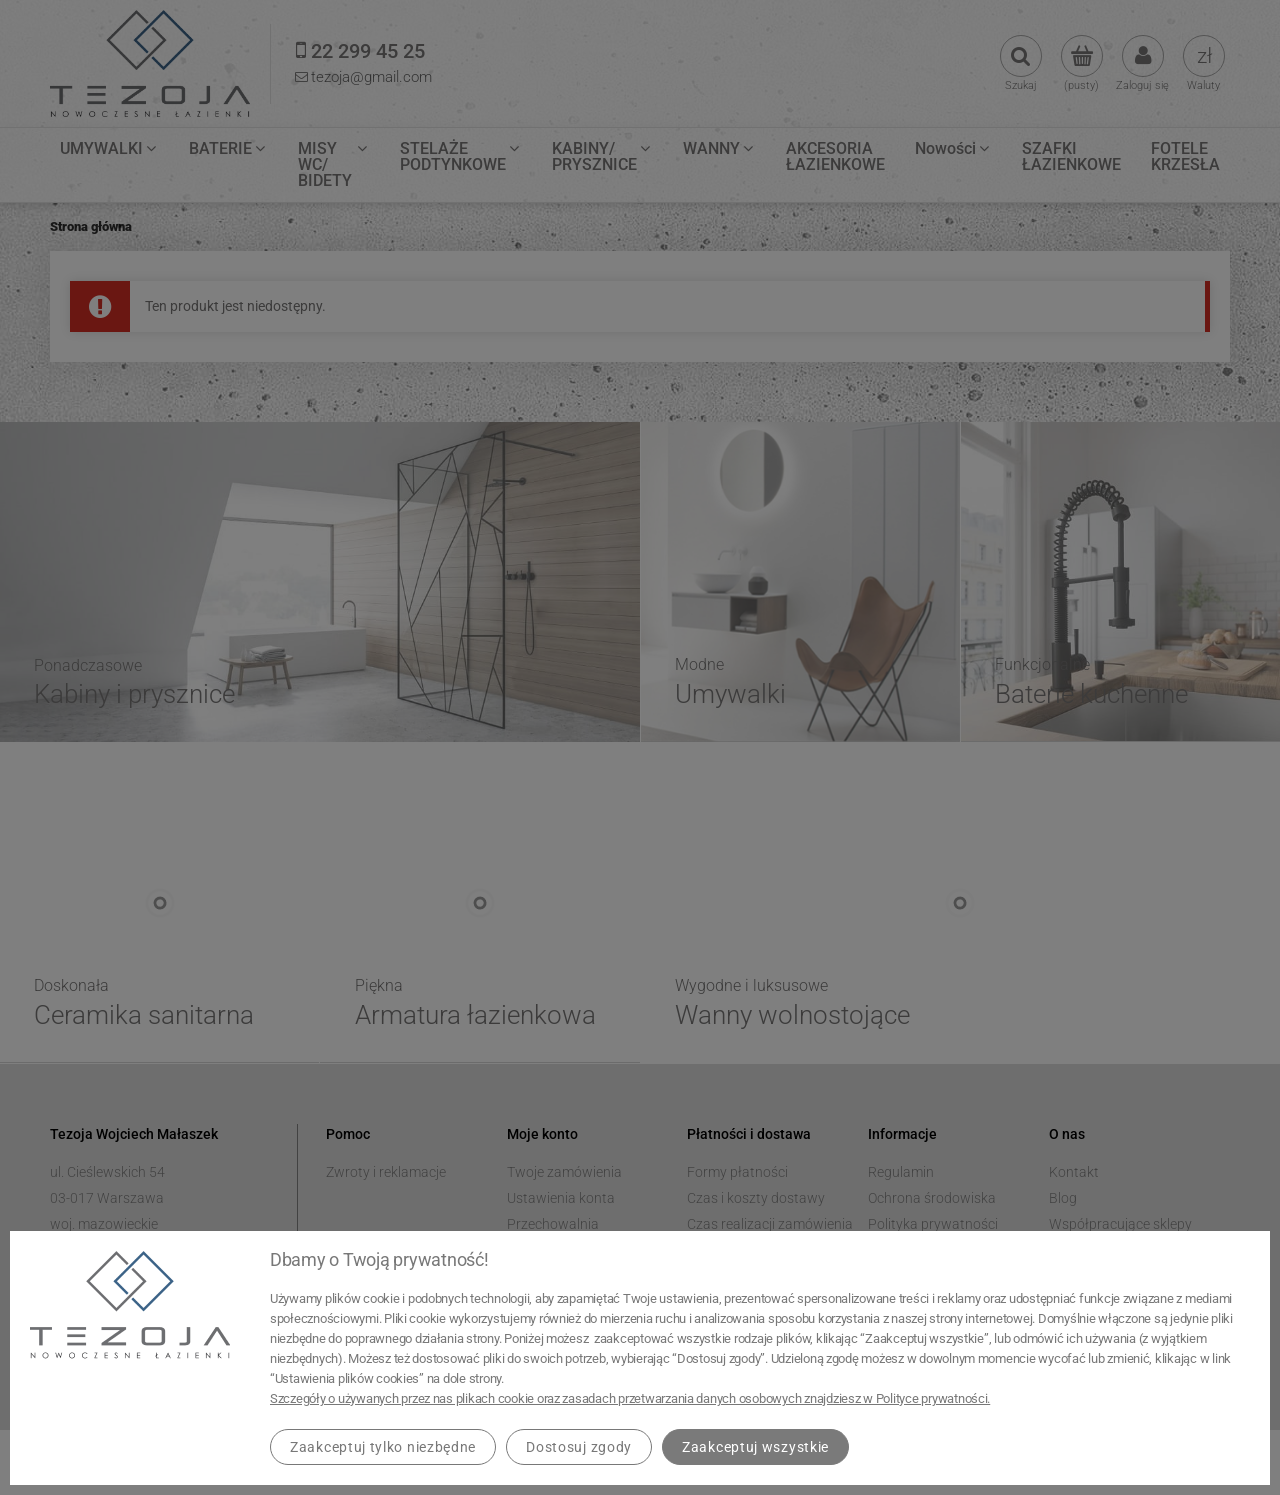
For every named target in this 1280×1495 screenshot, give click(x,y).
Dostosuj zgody (579, 1447)
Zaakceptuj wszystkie (755, 1447)
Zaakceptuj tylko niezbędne (383, 1447)
